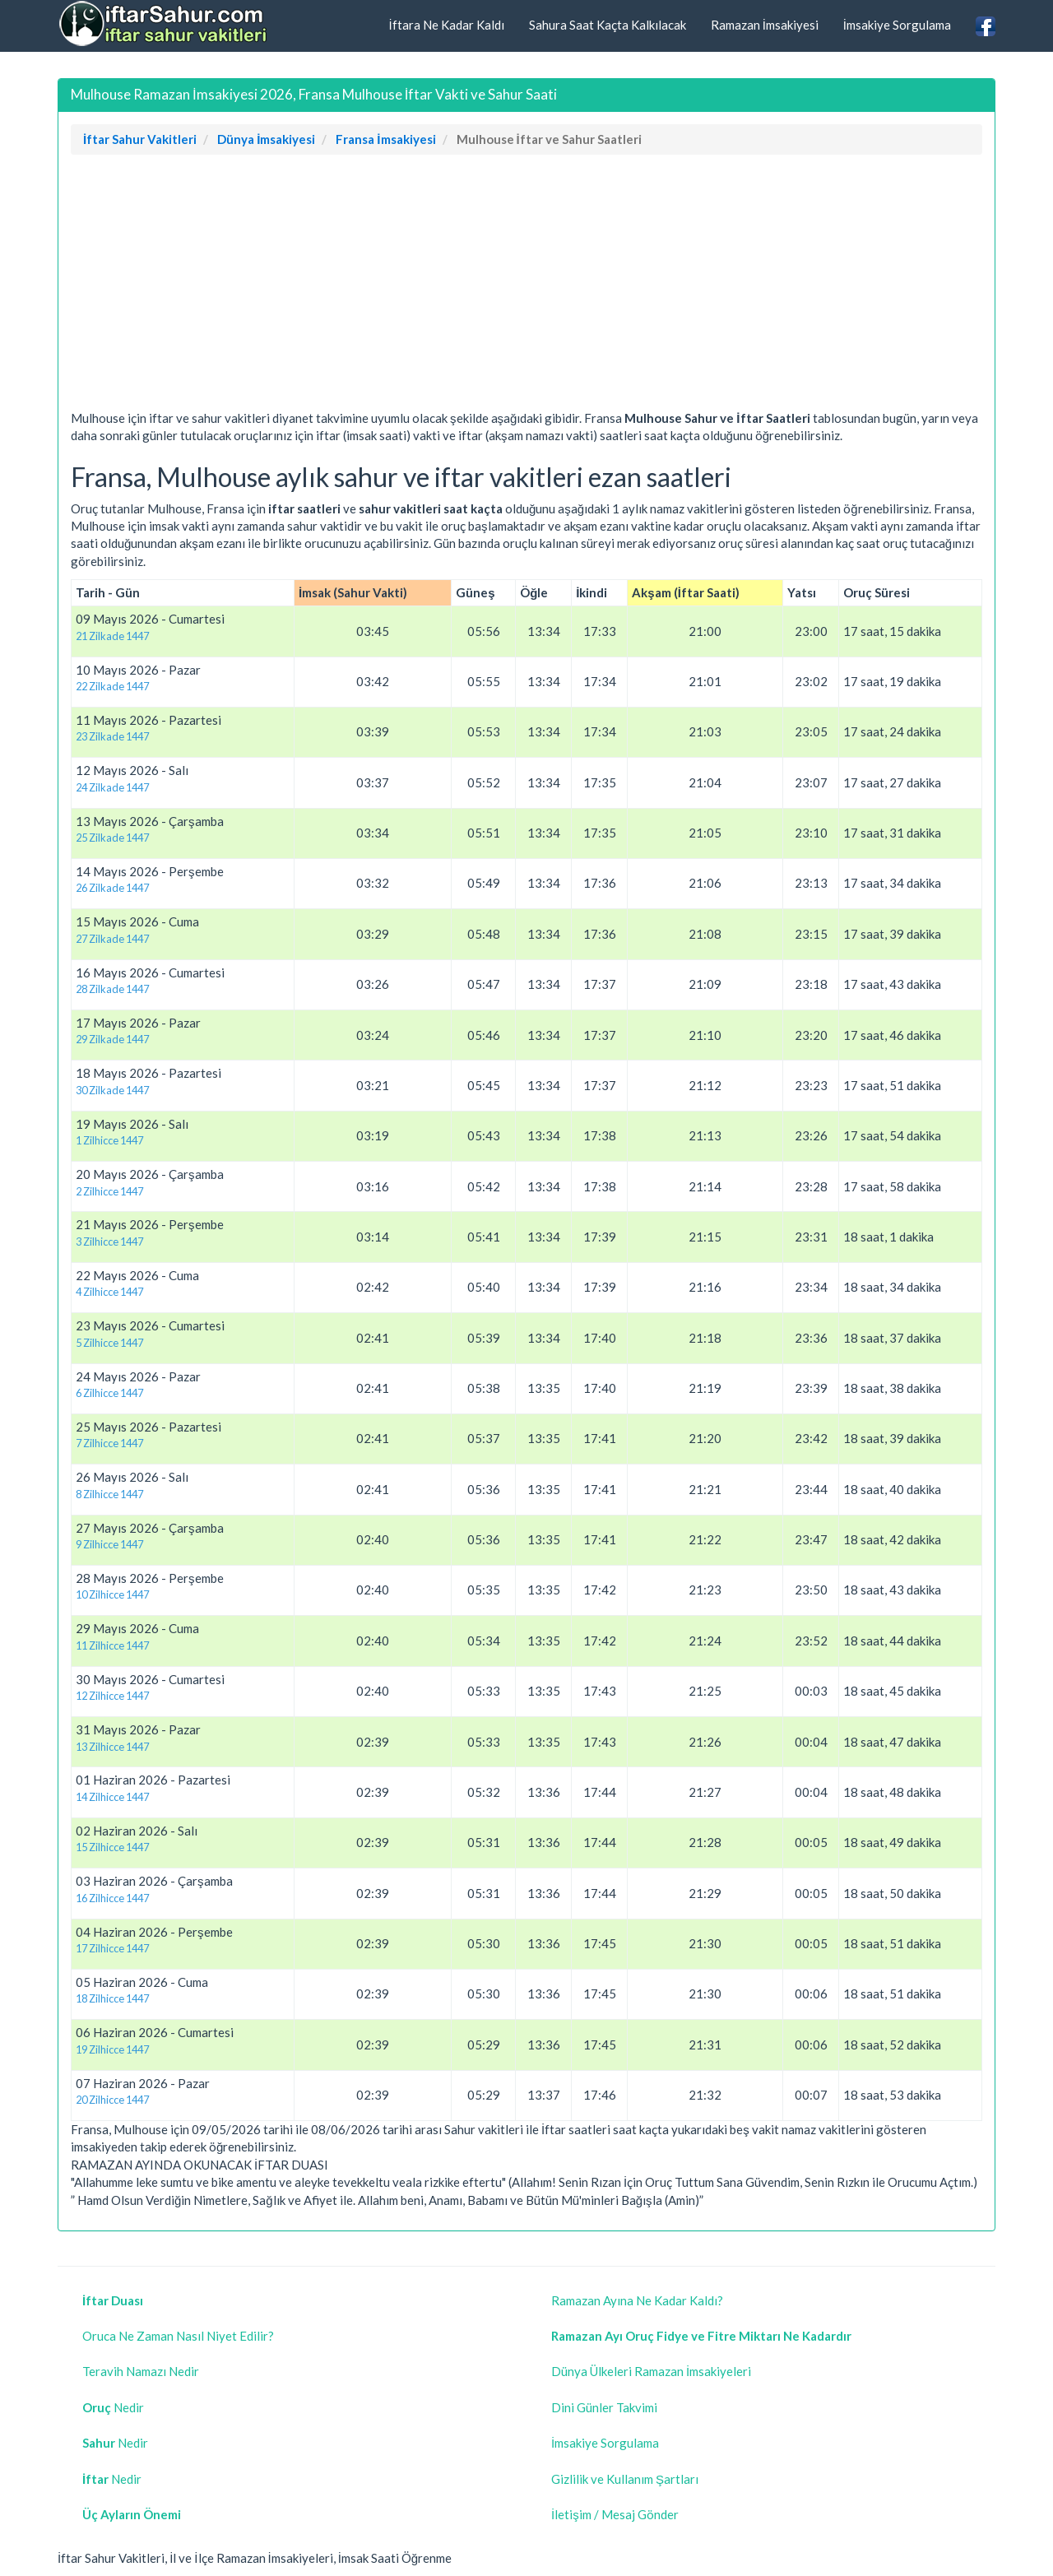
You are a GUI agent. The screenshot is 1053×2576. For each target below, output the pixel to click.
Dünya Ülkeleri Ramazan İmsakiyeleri (651, 2371)
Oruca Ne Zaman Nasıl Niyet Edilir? (178, 2335)
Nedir (113, 2407)
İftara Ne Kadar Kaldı (445, 24)
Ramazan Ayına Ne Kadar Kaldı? (637, 2300)
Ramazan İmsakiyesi (765, 24)
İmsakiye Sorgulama (897, 24)
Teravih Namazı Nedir (140, 2371)
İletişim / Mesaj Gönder (615, 2514)
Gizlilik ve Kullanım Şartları (624, 2479)
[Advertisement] (526, 286)
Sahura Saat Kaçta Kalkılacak (607, 24)
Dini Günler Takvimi (604, 2407)
